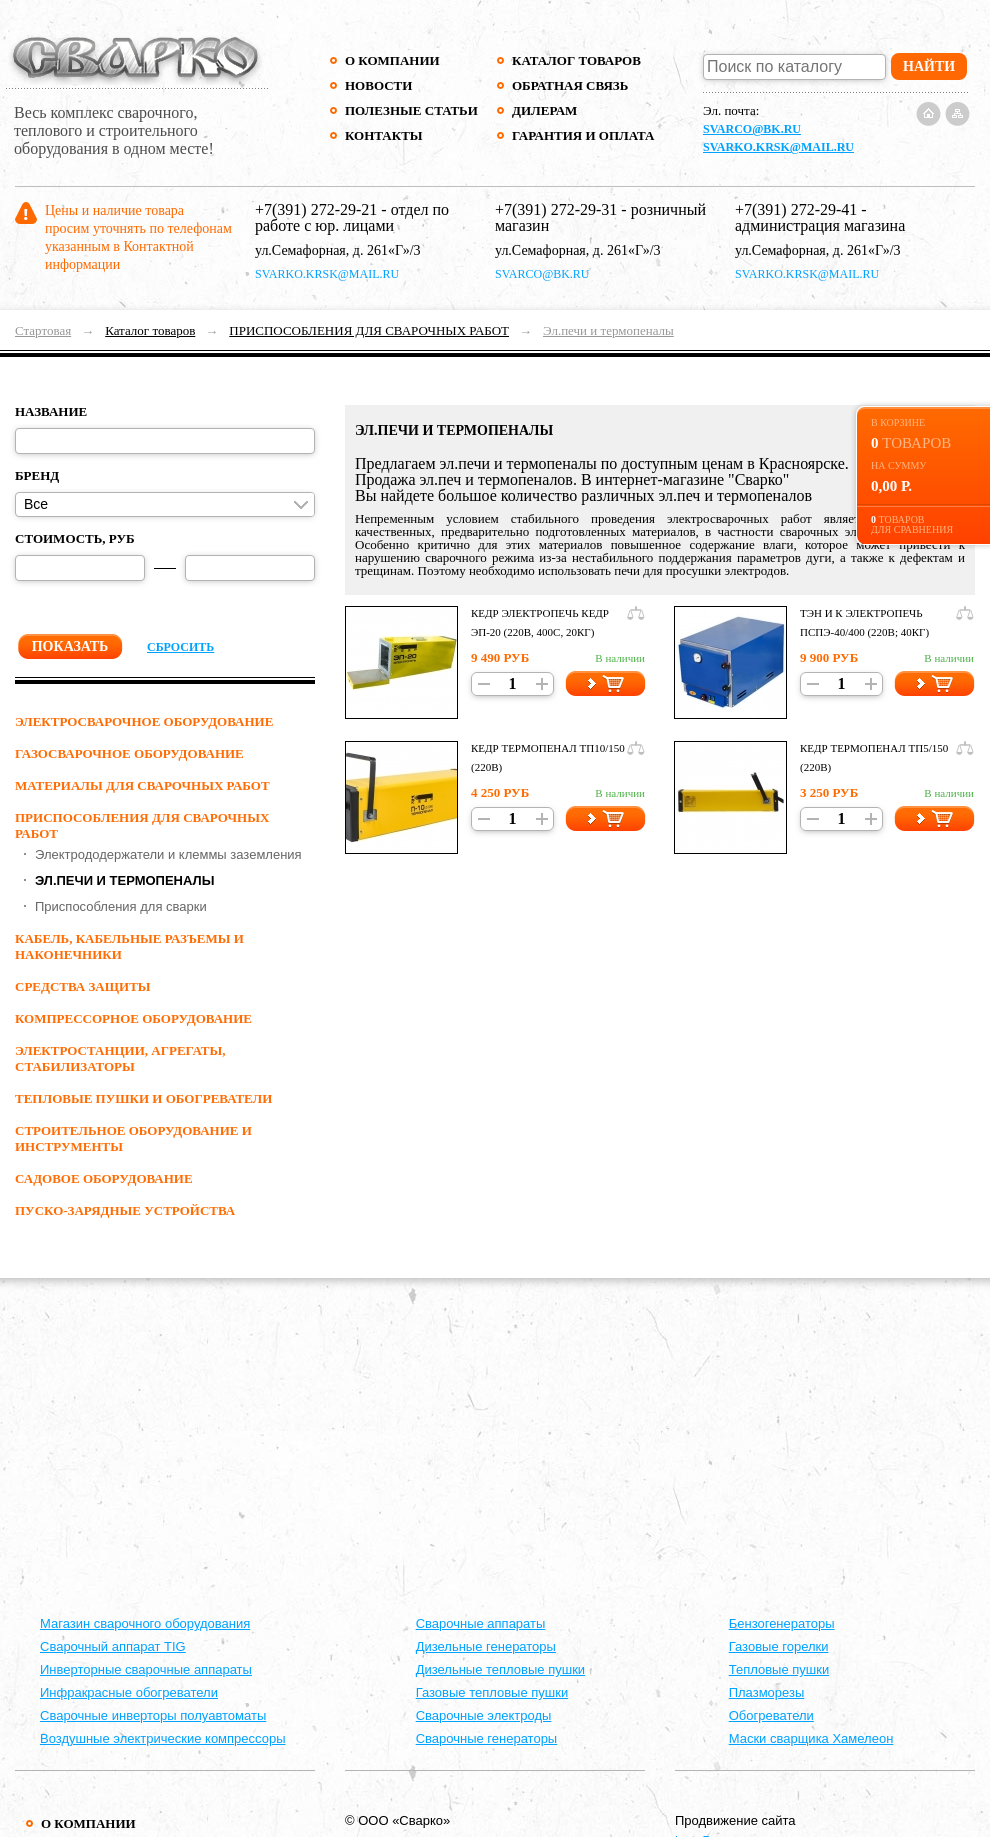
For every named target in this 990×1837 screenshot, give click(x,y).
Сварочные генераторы (487, 1738)
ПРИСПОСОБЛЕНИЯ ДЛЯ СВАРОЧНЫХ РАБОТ (369, 330)
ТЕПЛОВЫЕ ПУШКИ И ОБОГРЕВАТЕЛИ (143, 1098)
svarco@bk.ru (752, 129)
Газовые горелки (779, 1646)
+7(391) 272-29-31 (556, 209)
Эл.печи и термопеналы (608, 330)
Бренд (37, 475)
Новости (378, 85)
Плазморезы (767, 1692)
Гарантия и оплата (582, 135)
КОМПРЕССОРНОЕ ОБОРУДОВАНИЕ (133, 1018)
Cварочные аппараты (481, 1623)
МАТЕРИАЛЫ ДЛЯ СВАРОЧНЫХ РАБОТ (142, 785)
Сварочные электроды (484, 1715)
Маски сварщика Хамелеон (811, 1738)
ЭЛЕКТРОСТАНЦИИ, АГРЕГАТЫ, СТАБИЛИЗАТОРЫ (120, 1058)
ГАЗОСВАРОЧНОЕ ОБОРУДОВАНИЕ (129, 753)
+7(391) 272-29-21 (316, 209)
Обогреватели (771, 1715)
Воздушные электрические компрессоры (163, 1738)
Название (51, 411)
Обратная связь (570, 85)
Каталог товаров (576, 60)
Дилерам (544, 110)
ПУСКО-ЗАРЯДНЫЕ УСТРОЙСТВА (125, 1210)
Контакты (384, 135)
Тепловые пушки (779, 1669)
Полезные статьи (411, 110)
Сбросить (180, 647)
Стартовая (43, 330)
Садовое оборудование (104, 1178)
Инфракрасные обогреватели (129, 1692)
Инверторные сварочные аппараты (146, 1669)
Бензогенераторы (782, 1623)
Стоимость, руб (75, 538)
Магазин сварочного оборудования (145, 1623)
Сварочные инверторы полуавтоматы (153, 1715)
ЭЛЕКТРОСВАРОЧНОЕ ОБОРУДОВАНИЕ (144, 721)
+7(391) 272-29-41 (796, 209)
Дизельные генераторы (486, 1646)
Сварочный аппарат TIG (113, 1646)
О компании (392, 60)
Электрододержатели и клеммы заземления (168, 854)
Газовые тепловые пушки (492, 1692)
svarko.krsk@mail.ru (778, 147)
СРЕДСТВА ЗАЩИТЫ (83, 986)
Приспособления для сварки (121, 906)
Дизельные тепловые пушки (500, 1669)
